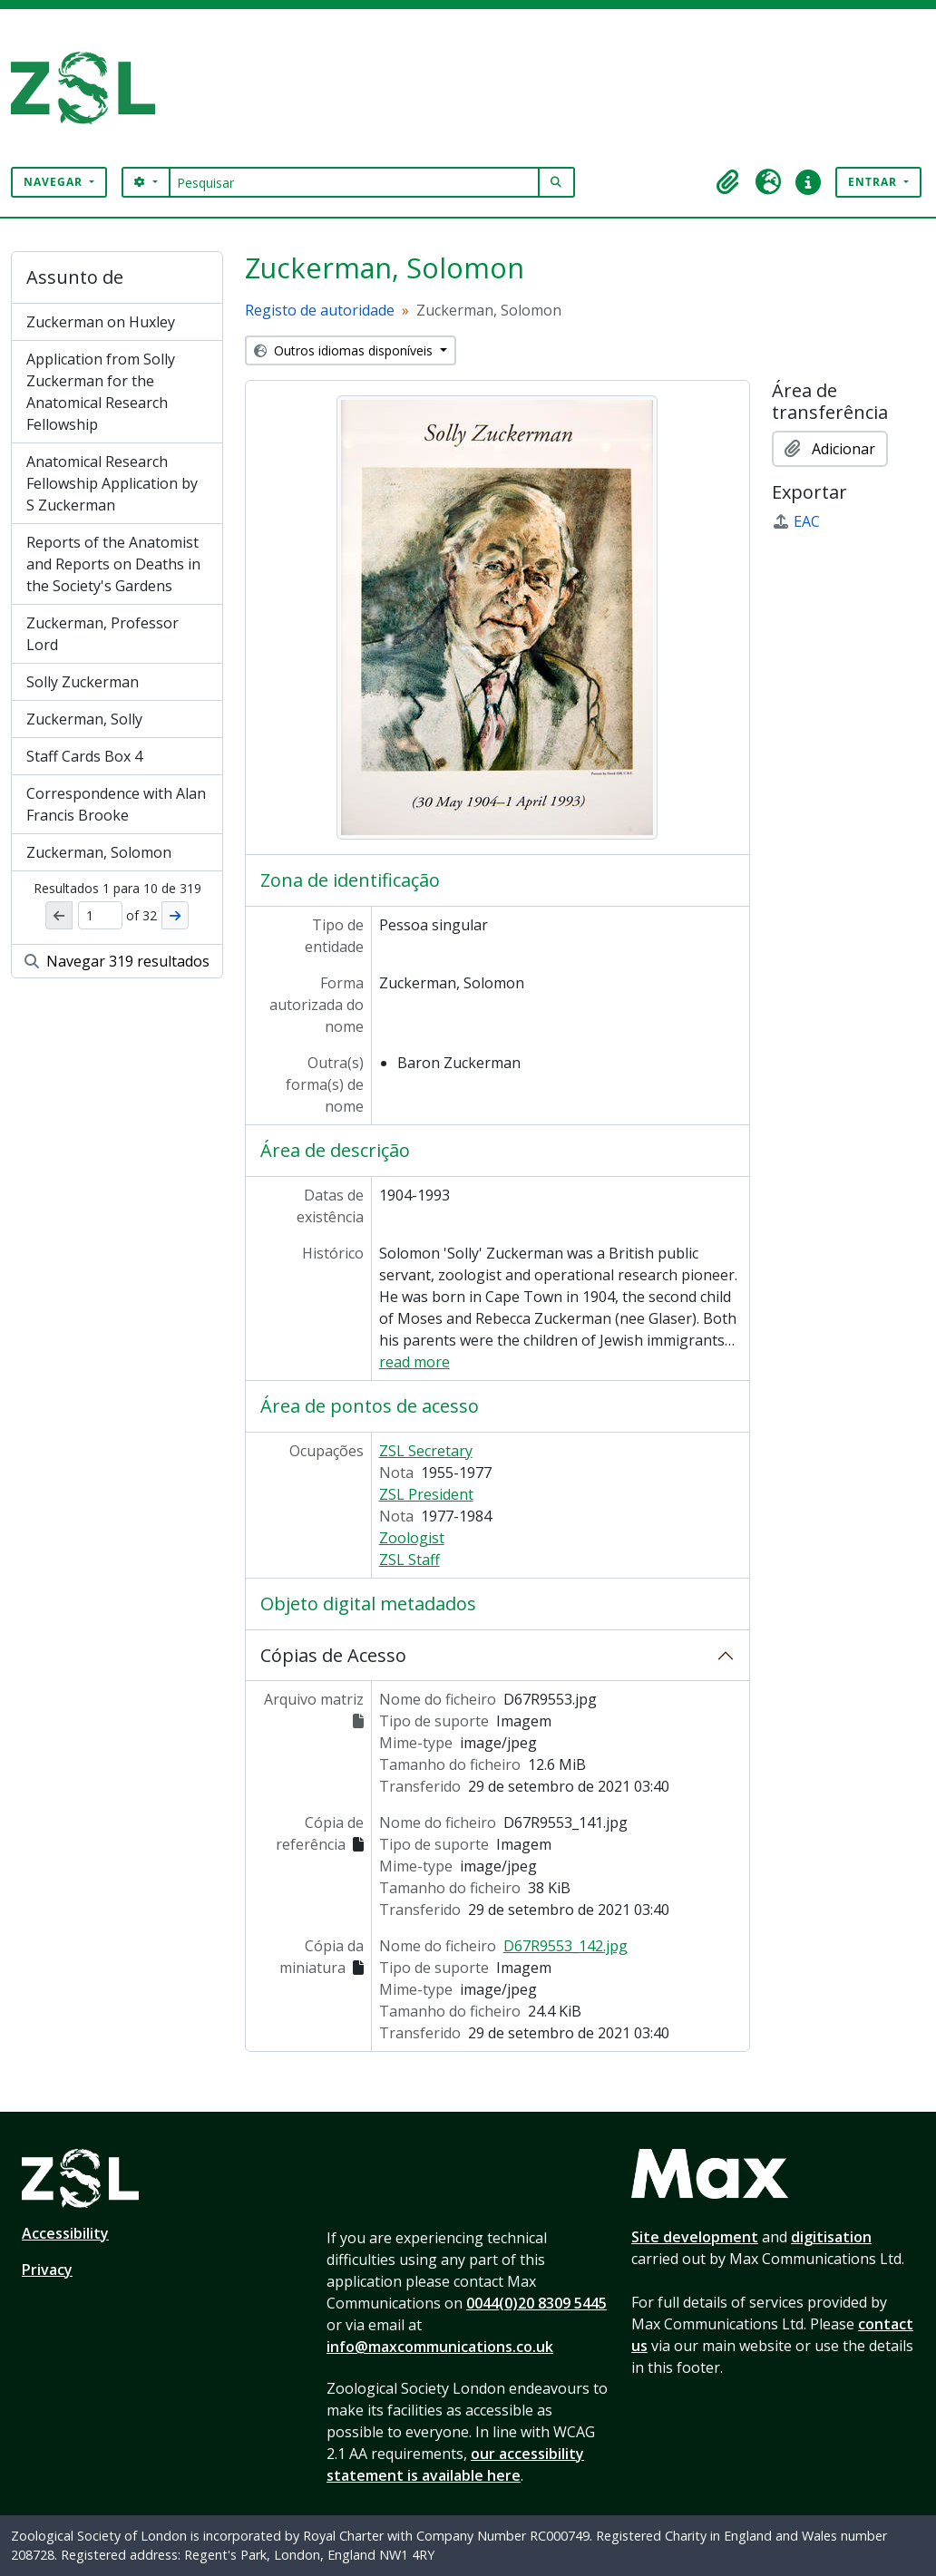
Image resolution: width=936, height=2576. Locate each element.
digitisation (831, 2237)
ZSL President (426, 1494)
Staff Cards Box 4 (84, 756)
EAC (796, 521)
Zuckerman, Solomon (98, 852)
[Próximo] (175, 915)
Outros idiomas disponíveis (345, 350)
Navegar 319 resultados (117, 961)
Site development (694, 2237)
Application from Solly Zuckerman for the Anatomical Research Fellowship (100, 391)
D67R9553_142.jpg (565, 1946)
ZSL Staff (409, 1560)
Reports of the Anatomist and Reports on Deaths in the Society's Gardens (113, 564)
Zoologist (411, 1538)
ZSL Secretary (426, 1451)
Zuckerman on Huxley (100, 322)
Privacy (47, 2270)
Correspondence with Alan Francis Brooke (116, 804)
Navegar (55, 182)
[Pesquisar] (354, 182)
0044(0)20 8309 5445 (536, 2303)
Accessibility (65, 2233)
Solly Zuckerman (82, 682)
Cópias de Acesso (333, 1655)
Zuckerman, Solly (84, 719)
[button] (728, 182)
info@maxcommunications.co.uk (440, 2347)
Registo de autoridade (320, 310)
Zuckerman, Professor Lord (102, 634)
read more (414, 1362)
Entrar (874, 182)
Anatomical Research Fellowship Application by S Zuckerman (112, 483)
